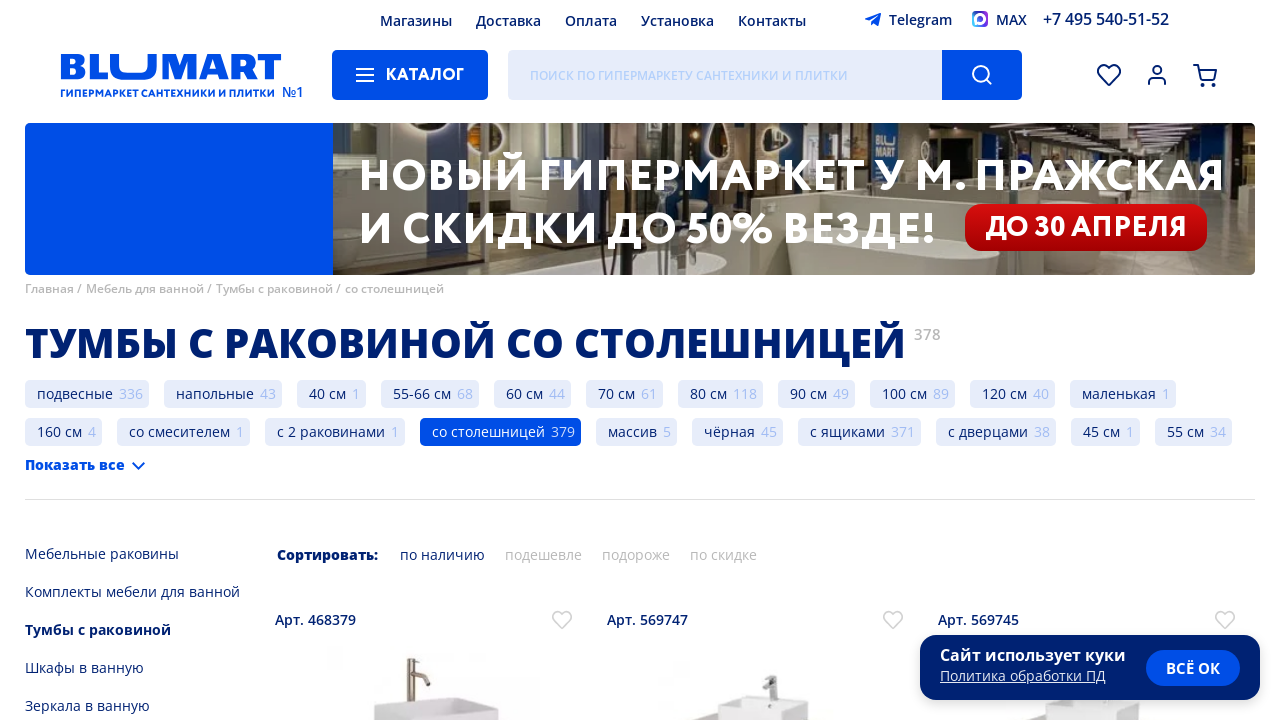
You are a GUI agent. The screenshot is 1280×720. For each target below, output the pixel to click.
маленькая (1119, 393)
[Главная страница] (171, 75)
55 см (1185, 431)
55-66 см (422, 393)
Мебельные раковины (102, 553)
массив (632, 431)
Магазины (416, 20)
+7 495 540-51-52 (1106, 19)
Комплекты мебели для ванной (132, 591)
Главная (49, 288)
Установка (677, 20)
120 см (1004, 393)
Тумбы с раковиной (274, 288)
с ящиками (847, 431)
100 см (904, 393)
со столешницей (394, 288)
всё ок (1193, 668)
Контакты (772, 20)
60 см (524, 393)
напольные (215, 393)
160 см (59, 431)
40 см (327, 393)
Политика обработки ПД (1023, 675)
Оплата (591, 20)
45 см (1101, 431)
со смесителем (179, 431)
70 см (616, 393)
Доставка (508, 20)
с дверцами (988, 431)
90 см (808, 393)
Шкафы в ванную (84, 667)
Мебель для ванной (145, 288)
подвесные (75, 393)
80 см (708, 393)
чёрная (729, 431)
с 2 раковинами (331, 431)
